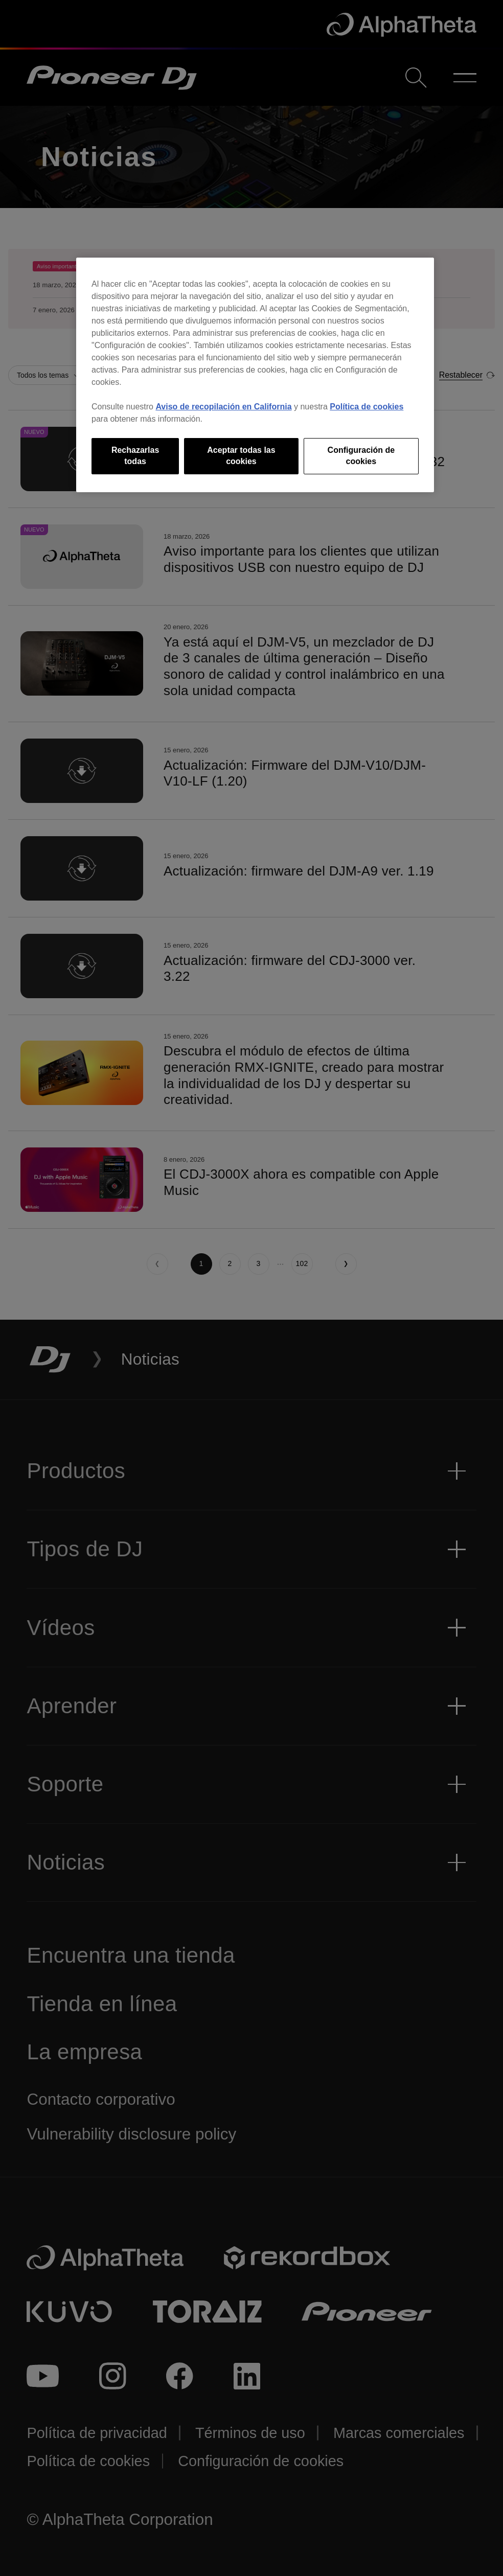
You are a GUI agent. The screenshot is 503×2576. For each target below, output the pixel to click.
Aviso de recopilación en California (223, 406)
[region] (255, 375)
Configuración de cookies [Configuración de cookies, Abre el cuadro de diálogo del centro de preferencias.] (361, 456)
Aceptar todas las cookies (241, 456)
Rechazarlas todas (135, 456)
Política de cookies (366, 406)
